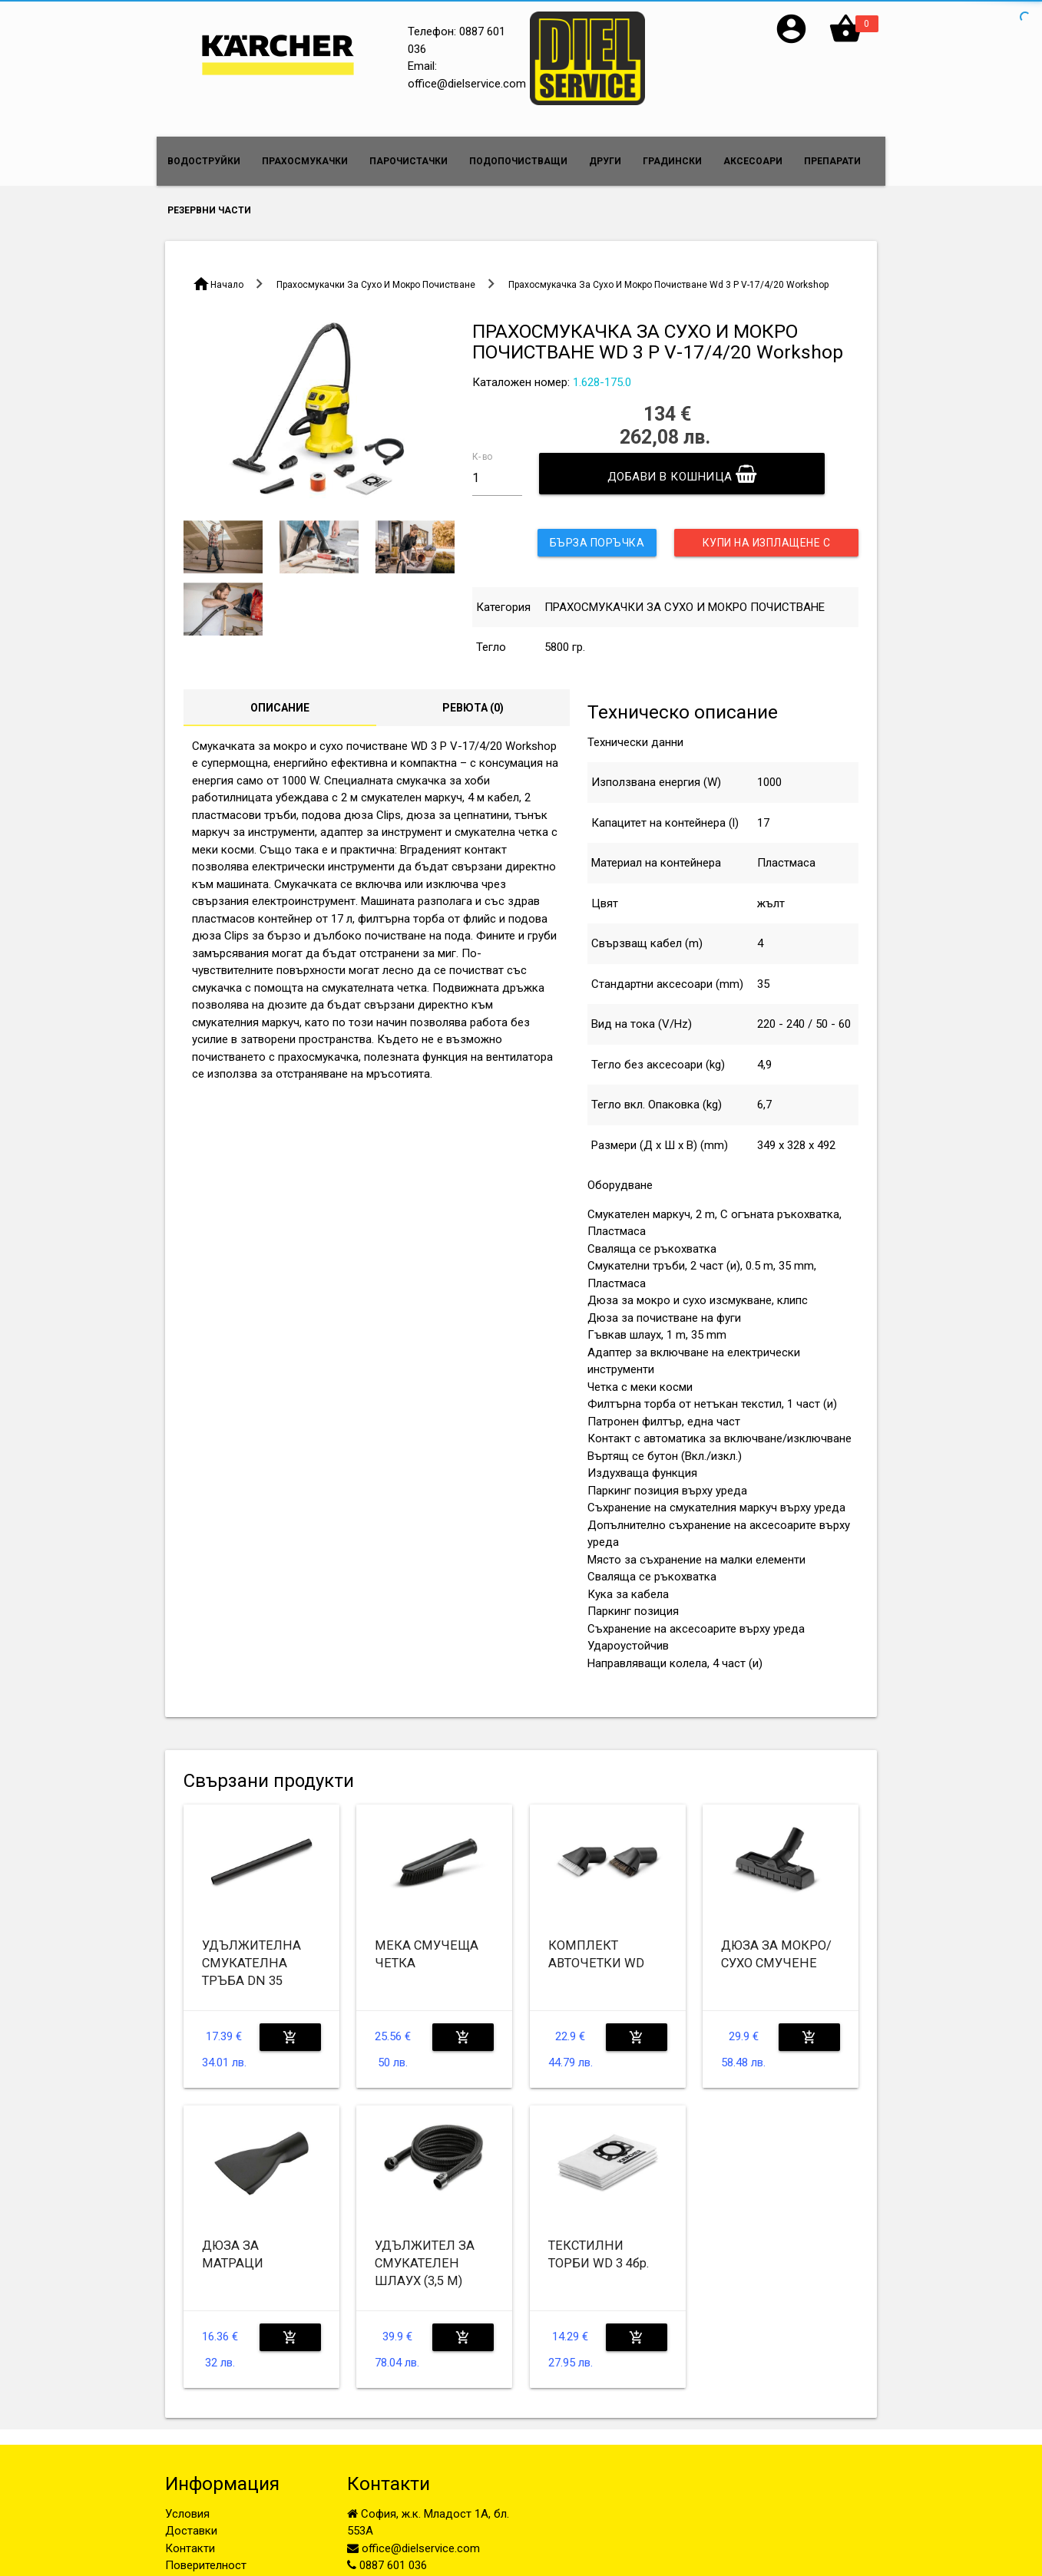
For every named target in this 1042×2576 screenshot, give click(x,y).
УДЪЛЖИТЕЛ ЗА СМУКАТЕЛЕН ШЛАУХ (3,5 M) (425, 2263)
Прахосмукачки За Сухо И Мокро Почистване (375, 284)
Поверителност (205, 2565)
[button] (791, 42)
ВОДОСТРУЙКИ (203, 161)
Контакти (190, 2548)
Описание (279, 708)
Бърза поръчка (597, 543)
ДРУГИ (605, 161)
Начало (226, 284)
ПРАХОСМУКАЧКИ (305, 161)
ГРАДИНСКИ (672, 161)
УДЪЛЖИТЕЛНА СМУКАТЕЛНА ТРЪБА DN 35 (251, 1963)
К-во (482, 456)
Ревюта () (473, 708)
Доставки (191, 2531)
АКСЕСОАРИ (752, 161)
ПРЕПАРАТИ (832, 161)
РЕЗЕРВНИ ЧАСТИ (209, 210)
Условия (187, 2514)
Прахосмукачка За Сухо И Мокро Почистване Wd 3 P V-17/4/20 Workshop (668, 284)
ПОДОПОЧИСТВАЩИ (518, 161)
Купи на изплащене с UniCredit (767, 546)
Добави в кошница (682, 473)
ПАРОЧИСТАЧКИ (408, 161)
